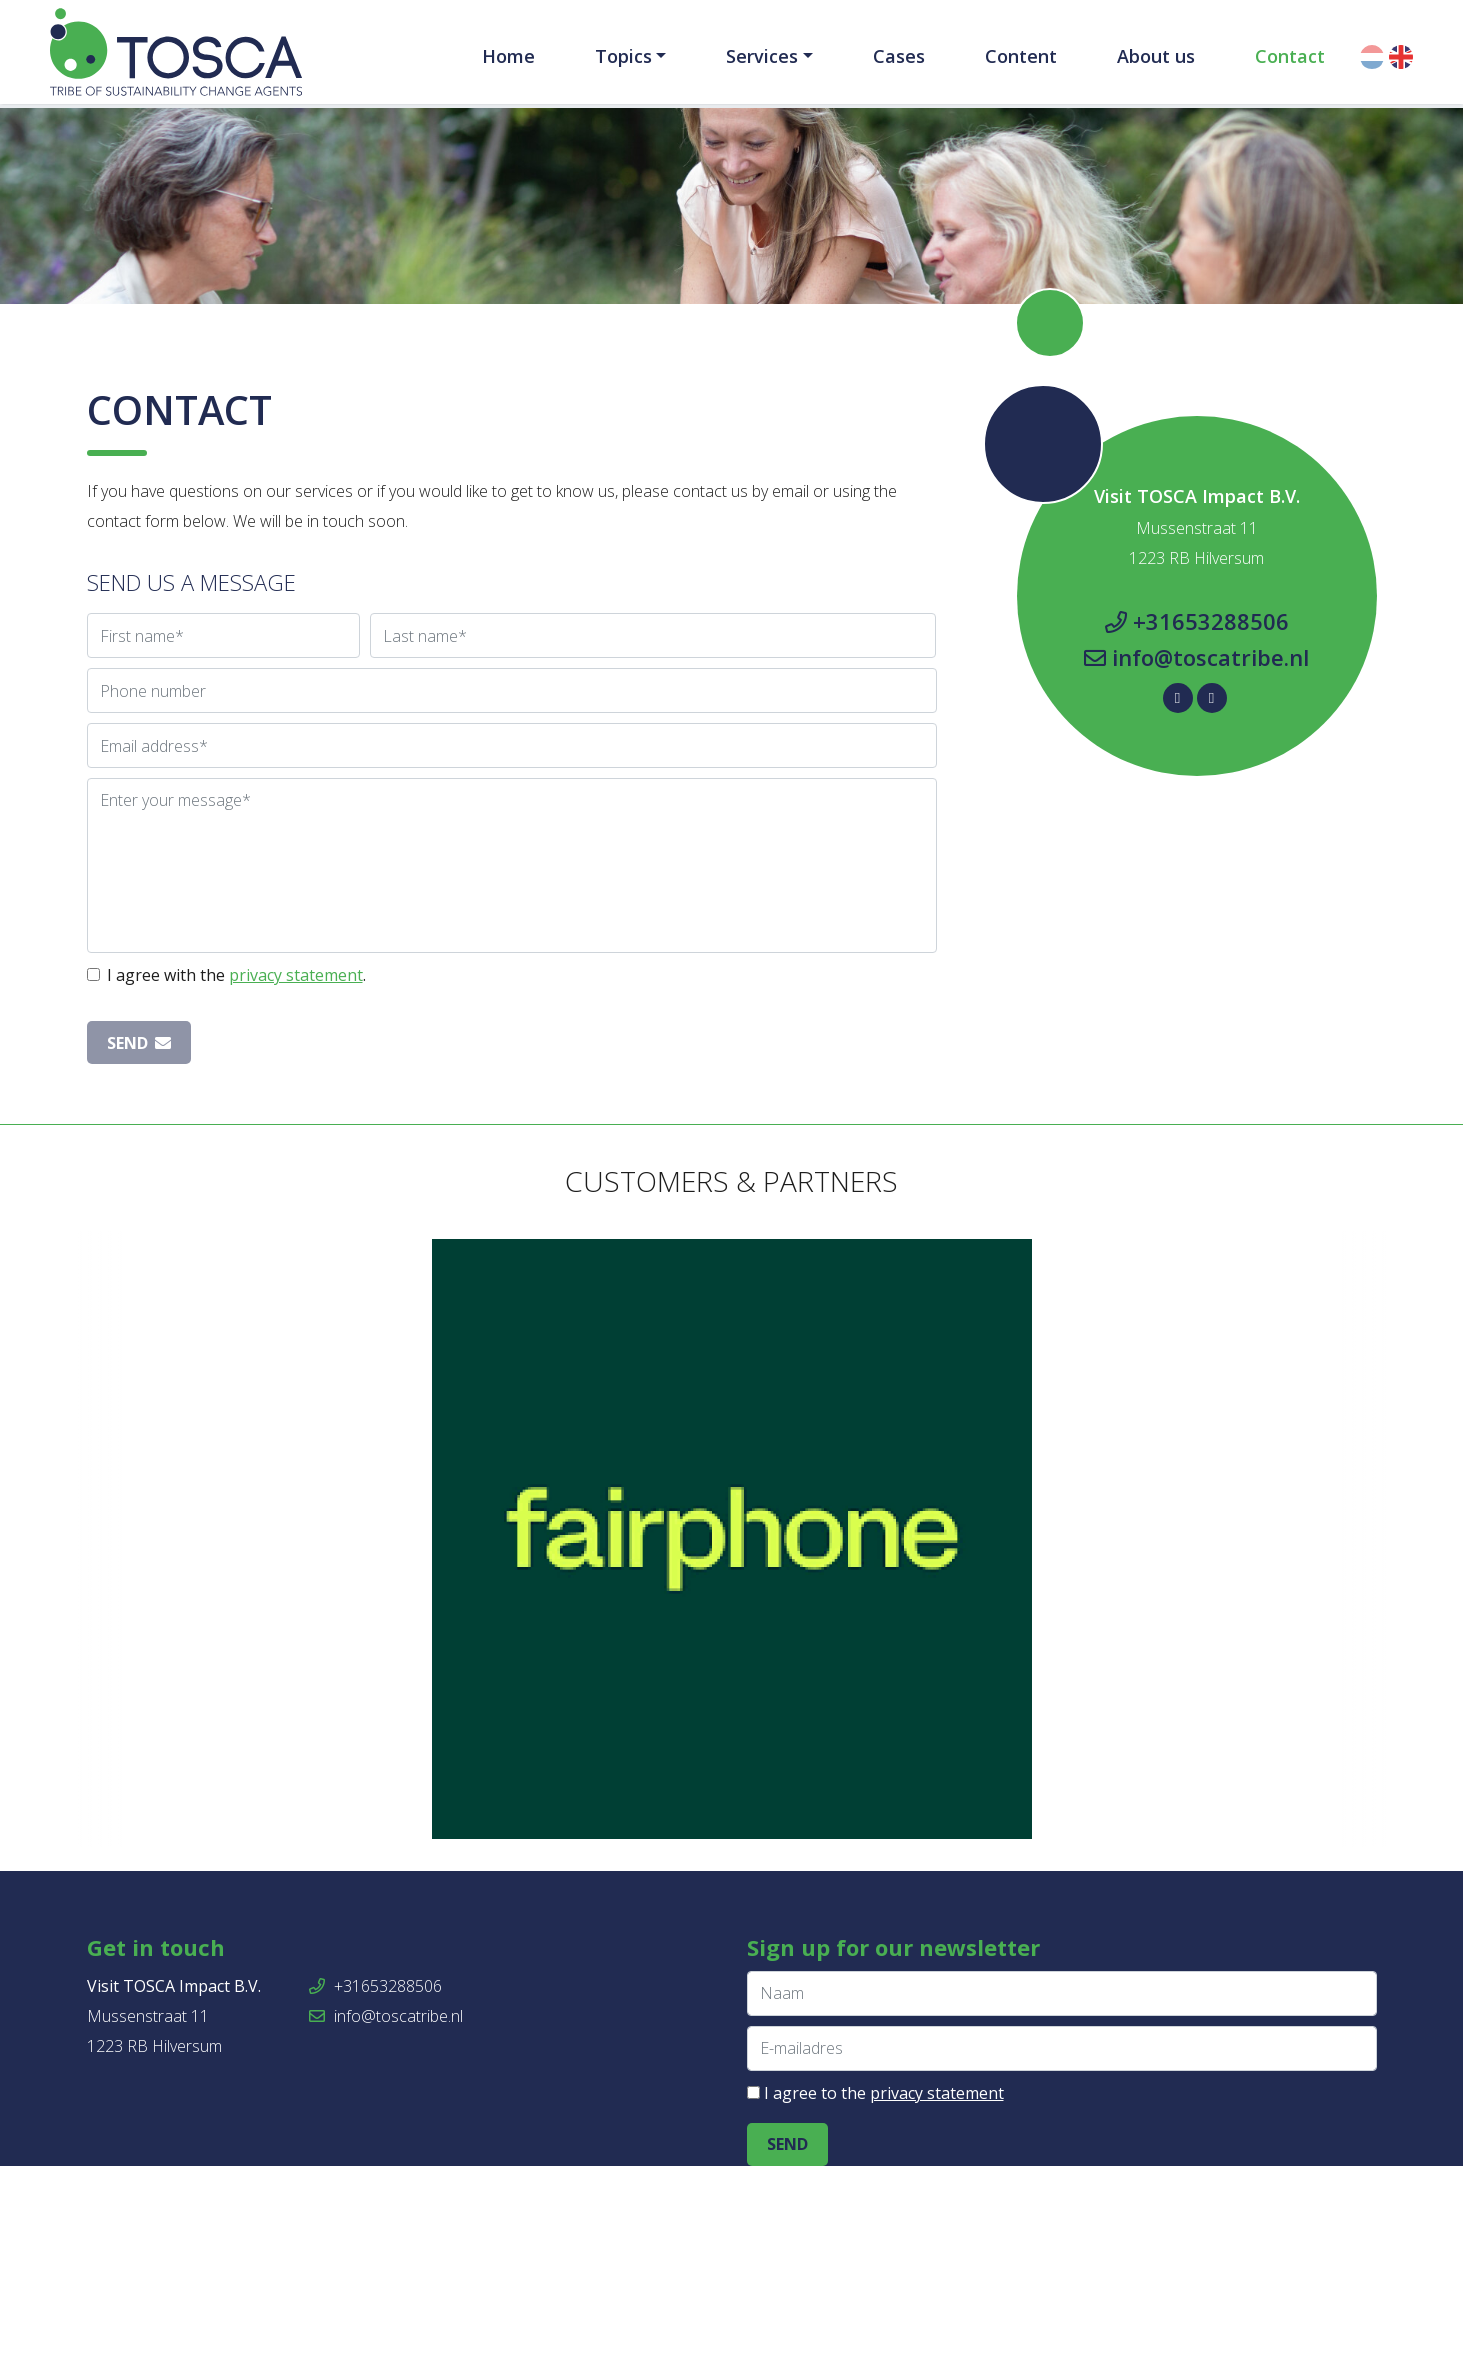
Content (1021, 56)
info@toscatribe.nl (1196, 857)
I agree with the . (236, 1175)
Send (139, 1243)
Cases (899, 56)
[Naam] (1062, 2193)
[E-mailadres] (1062, 2248)
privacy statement (296, 1175)
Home (508, 56)
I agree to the (884, 2293)
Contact (1290, 56)
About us (1156, 56)
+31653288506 (1197, 821)
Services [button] (762, 56)
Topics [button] (623, 56)
